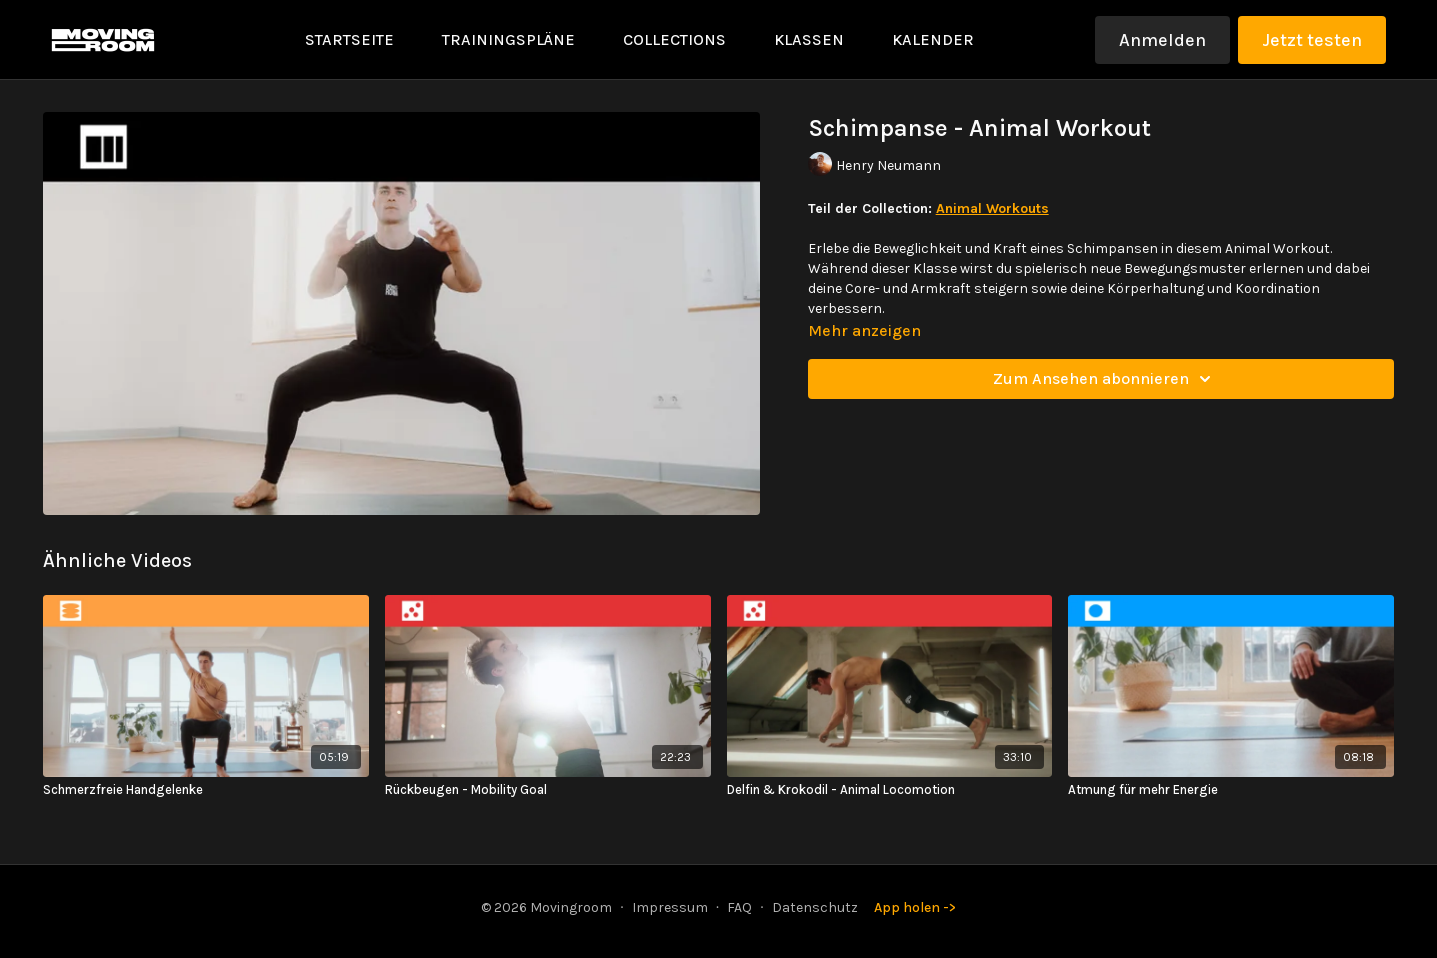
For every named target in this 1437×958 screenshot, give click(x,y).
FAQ (739, 907)
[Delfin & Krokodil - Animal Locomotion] (890, 790)
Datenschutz (815, 907)
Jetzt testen (1312, 40)
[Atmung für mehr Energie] (1231, 790)
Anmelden (1162, 40)
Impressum (670, 907)
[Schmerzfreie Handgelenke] (206, 790)
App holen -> (915, 907)
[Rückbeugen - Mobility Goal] (548, 790)
